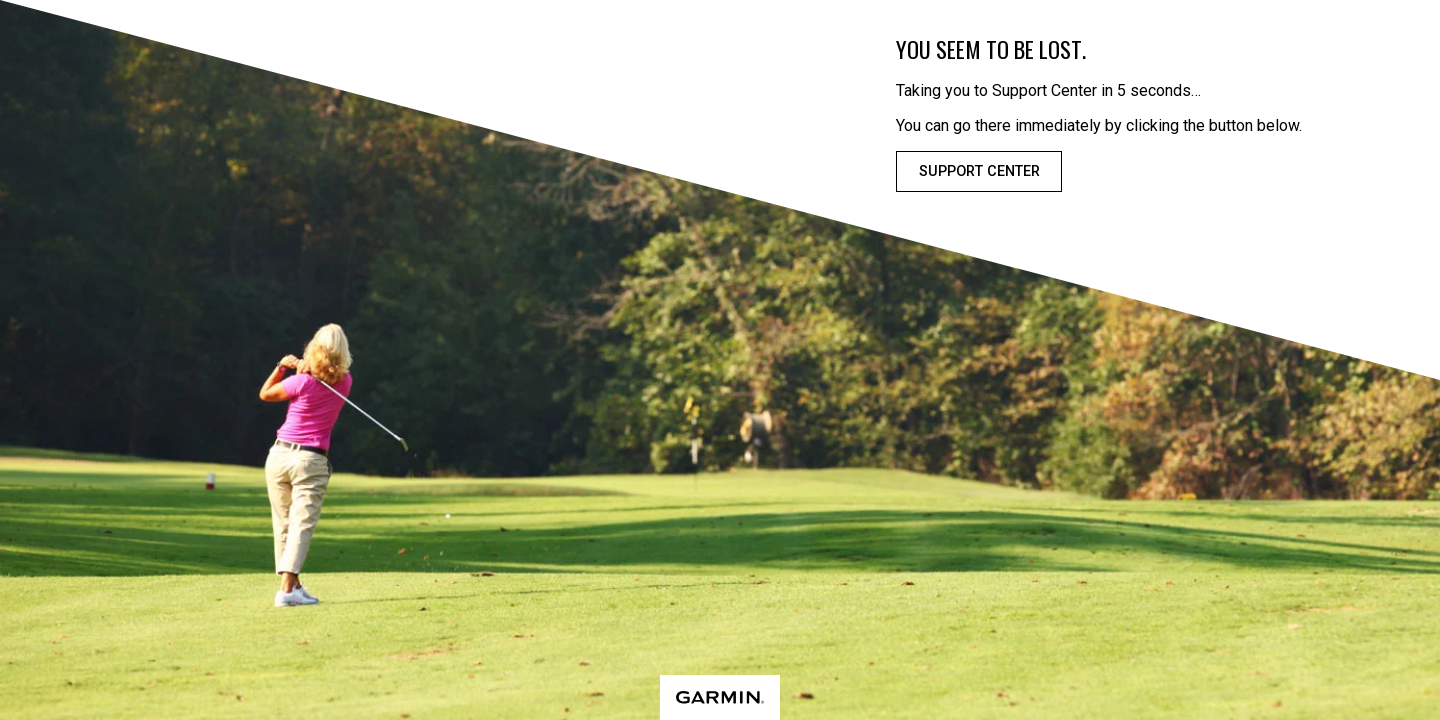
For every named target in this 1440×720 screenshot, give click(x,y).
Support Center (979, 171)
